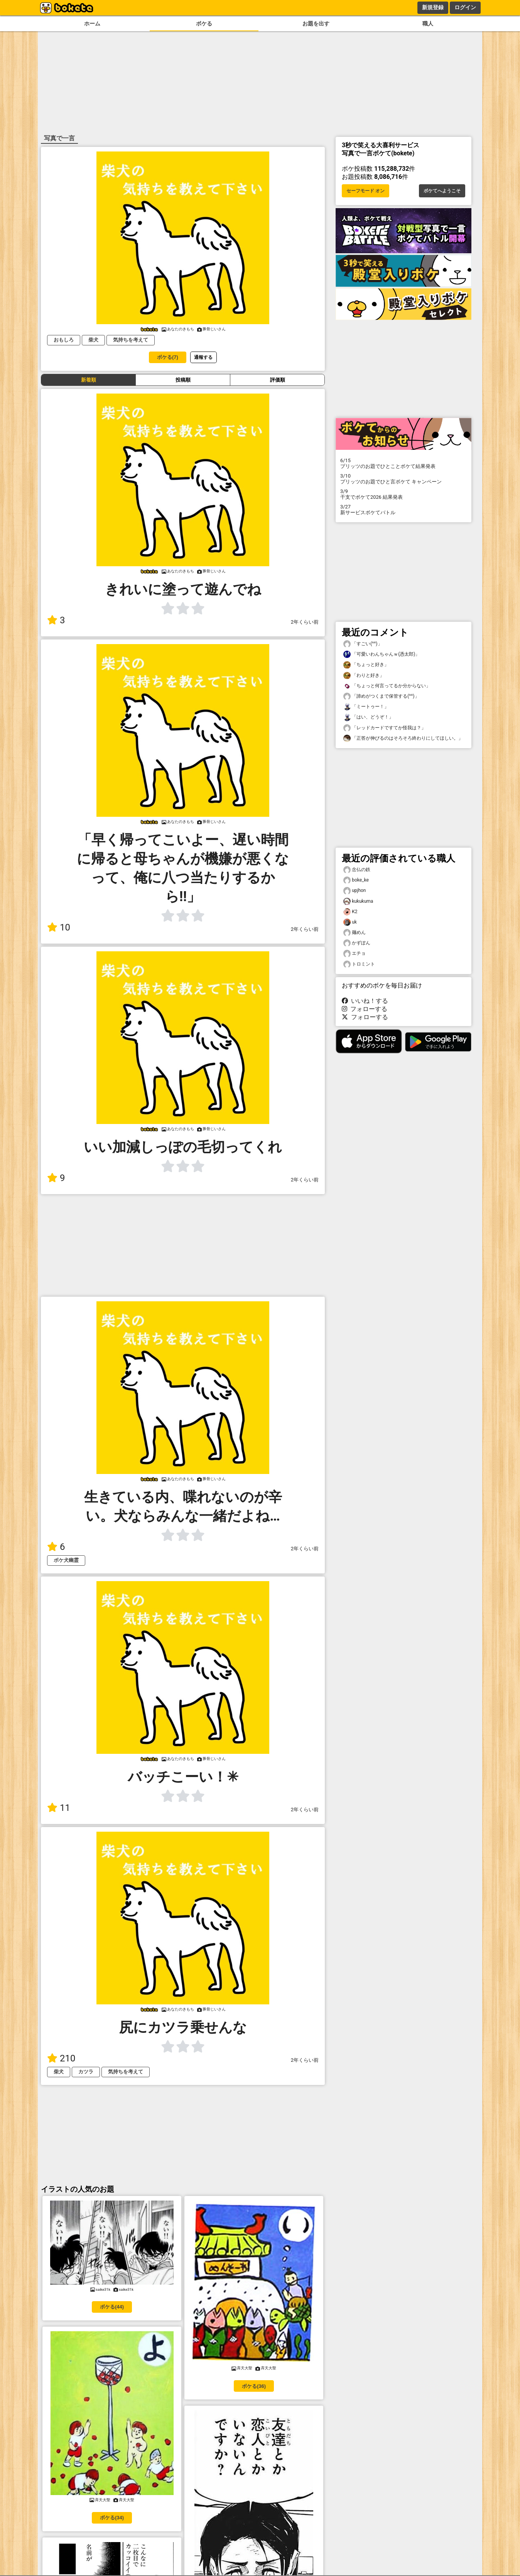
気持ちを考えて (130, 340)
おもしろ (64, 340)
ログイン (465, 7)
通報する (203, 357)
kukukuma (358, 901)
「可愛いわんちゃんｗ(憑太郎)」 (381, 654)
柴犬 (93, 340)
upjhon (354, 890)
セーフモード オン (365, 190)
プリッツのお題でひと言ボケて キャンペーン (403, 479)
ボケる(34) (112, 2517)
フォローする (364, 1009)
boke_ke (356, 880)
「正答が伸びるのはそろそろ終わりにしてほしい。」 (403, 738)
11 (58, 1807)
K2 (350, 911)
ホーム (92, 23)
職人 (427, 23)
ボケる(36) (254, 2386)
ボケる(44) (112, 2307)
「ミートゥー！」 (366, 706)
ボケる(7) (167, 357)
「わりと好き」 (363, 675)
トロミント (359, 964)
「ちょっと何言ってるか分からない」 (387, 686)
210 (61, 2058)
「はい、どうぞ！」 (368, 717)
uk (350, 922)
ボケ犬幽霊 (66, 1560)
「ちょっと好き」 (366, 664)
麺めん (354, 932)
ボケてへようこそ (442, 190)
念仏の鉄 (356, 869)
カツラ (85, 2072)
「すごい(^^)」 (362, 644)
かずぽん (356, 943)
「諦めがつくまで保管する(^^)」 (381, 696)
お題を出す (315, 23)
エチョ (354, 953)
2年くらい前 (305, 622)
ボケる (204, 23)
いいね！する (365, 1000)
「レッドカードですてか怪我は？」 (384, 728)
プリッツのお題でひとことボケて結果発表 (403, 463)
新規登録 (433, 7)
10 (58, 927)
